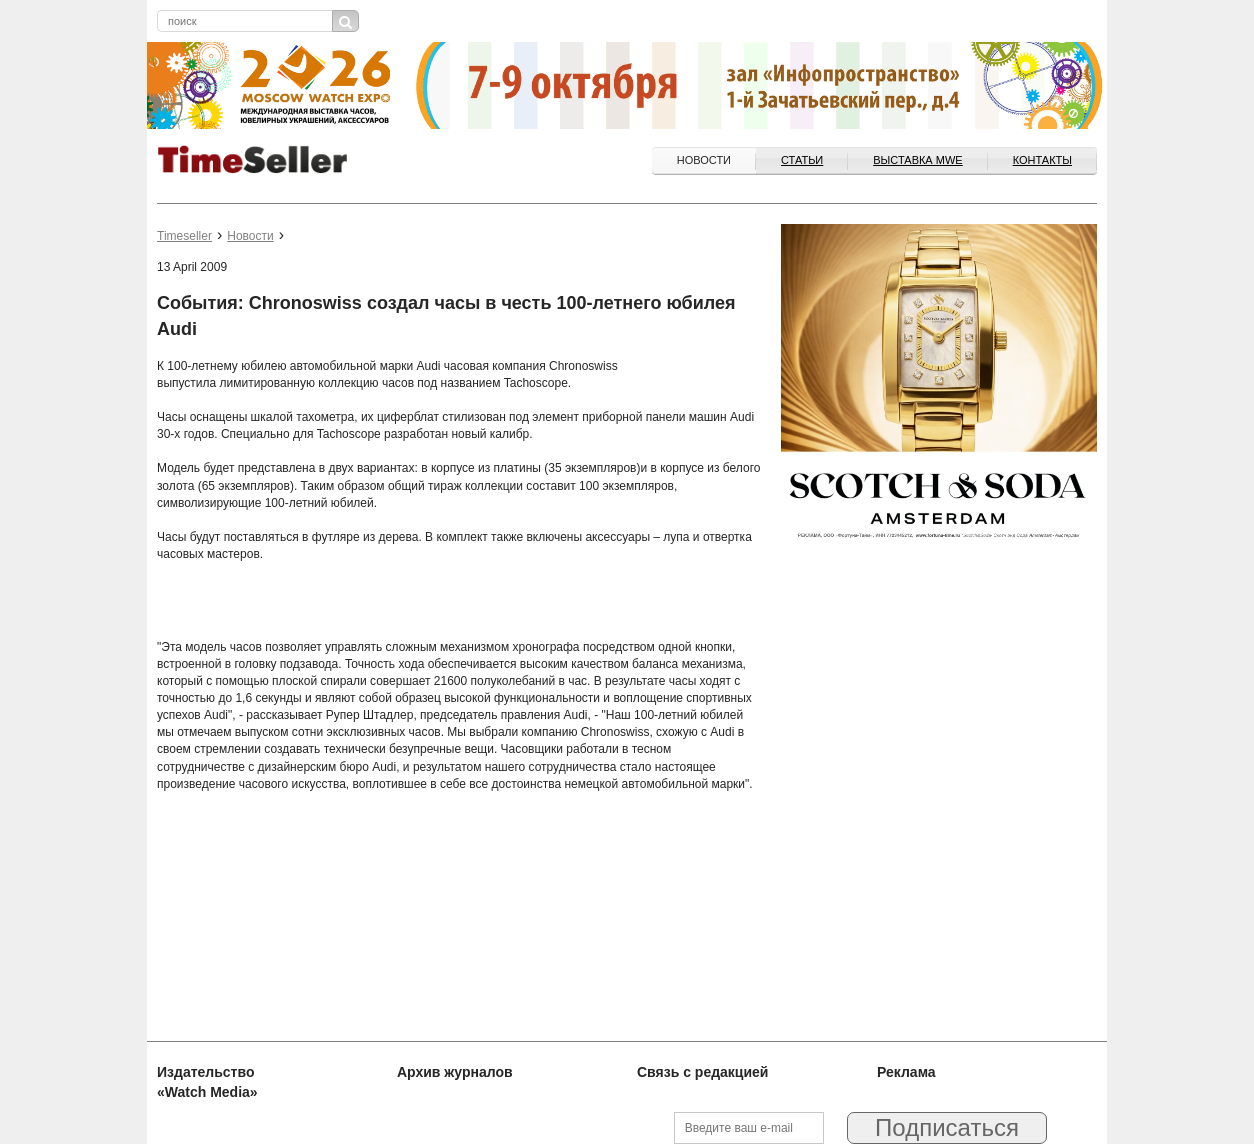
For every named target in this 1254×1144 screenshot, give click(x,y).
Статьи (802, 160)
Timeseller (184, 236)
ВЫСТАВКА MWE (917, 160)
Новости (704, 160)
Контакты (1042, 160)
